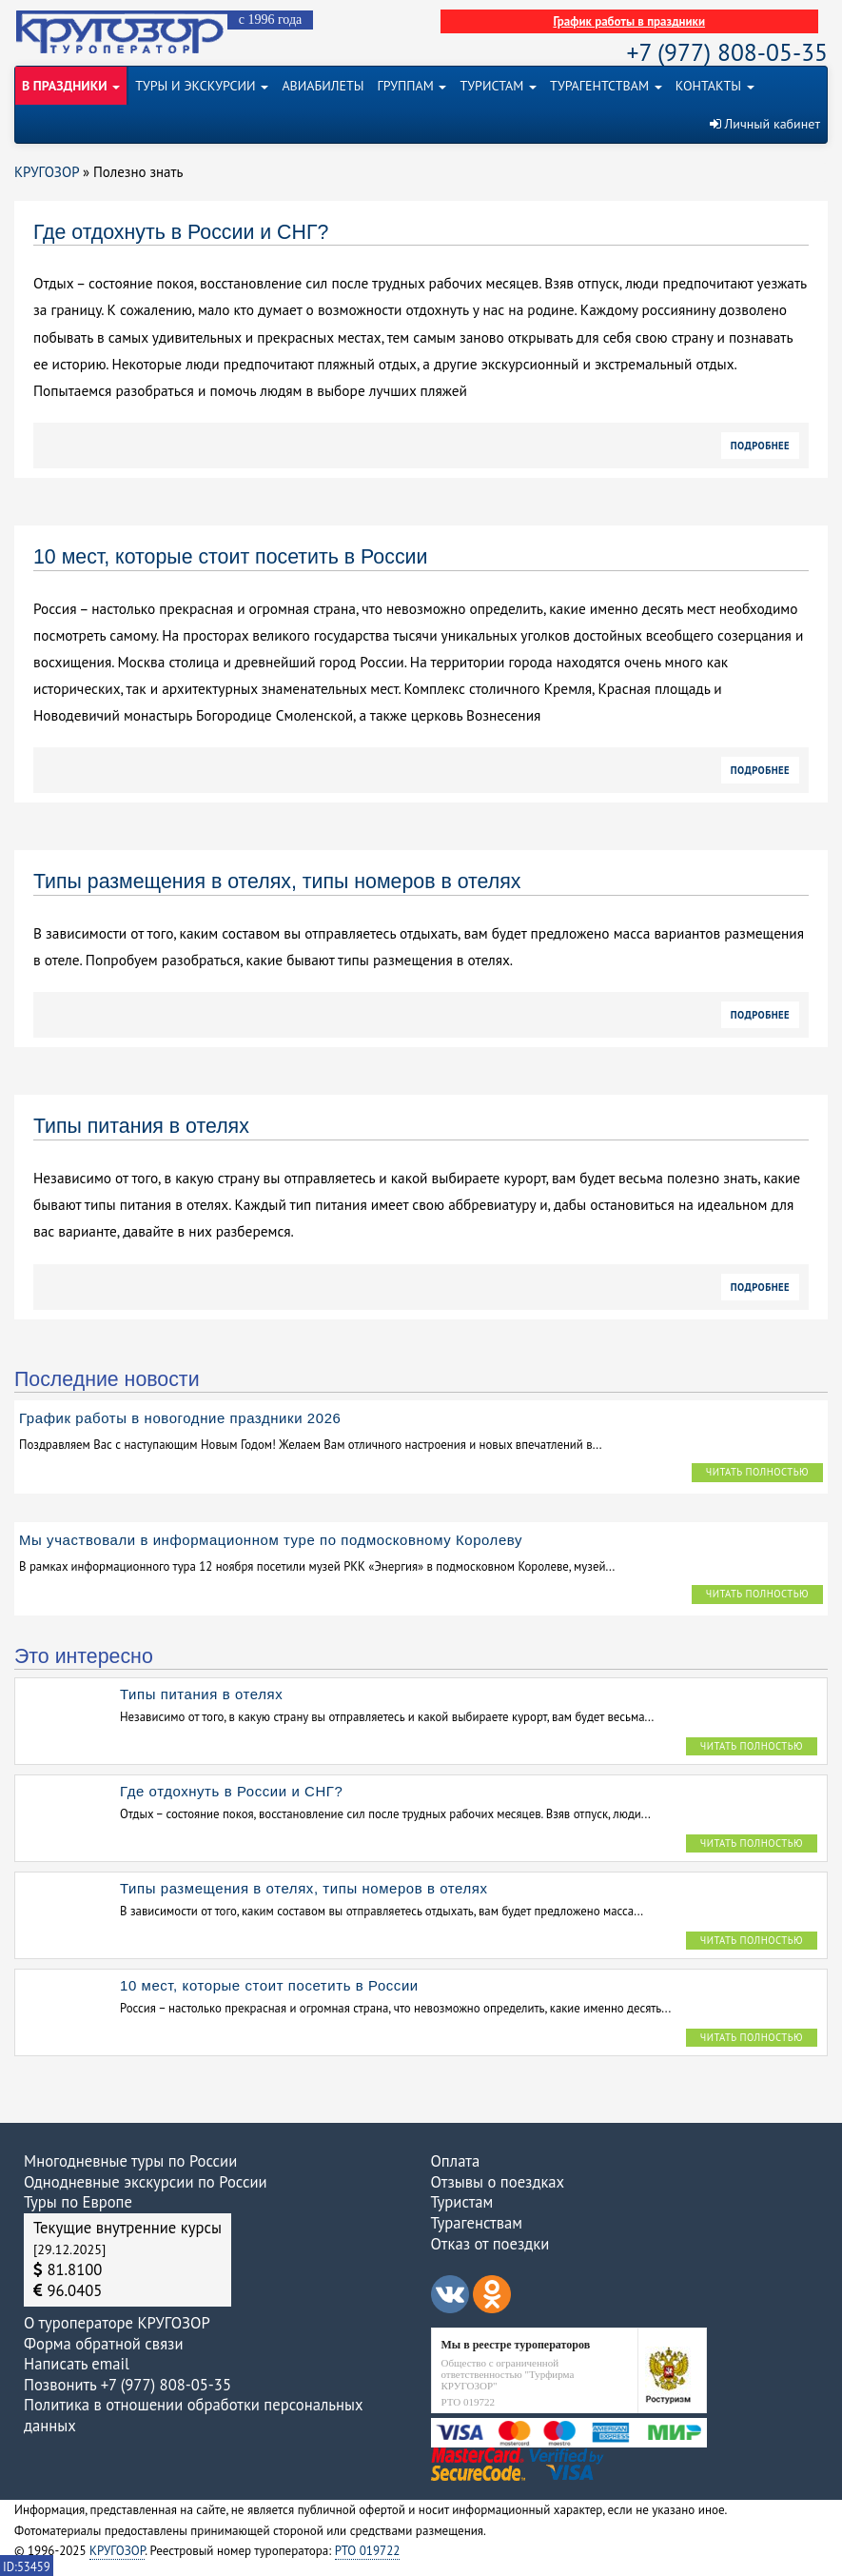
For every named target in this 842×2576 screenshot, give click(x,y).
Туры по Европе (78, 2201)
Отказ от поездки (490, 2243)
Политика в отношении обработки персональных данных (193, 2415)
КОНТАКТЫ (715, 85)
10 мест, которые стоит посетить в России (230, 556)
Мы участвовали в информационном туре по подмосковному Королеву (270, 1540)
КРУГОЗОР (117, 2551)
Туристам (462, 2201)
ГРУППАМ (412, 85)
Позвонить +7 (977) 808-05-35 (127, 2384)
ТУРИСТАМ (498, 85)
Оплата (455, 2160)
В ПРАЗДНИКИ (71, 85)
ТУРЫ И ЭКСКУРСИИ (201, 85)
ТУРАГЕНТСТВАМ (606, 85)
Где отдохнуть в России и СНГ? (180, 232)
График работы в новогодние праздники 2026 (180, 1418)
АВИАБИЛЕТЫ (322, 85)
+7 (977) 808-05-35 (727, 52)
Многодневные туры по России (130, 2160)
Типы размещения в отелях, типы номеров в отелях (276, 881)
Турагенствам (477, 2222)
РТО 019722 (368, 2551)
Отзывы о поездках (498, 2181)
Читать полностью (757, 1471)
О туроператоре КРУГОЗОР (117, 2322)
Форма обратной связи (103, 2343)
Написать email (76, 2363)
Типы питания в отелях (141, 1126)
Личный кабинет (765, 123)
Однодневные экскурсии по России (145, 2181)
